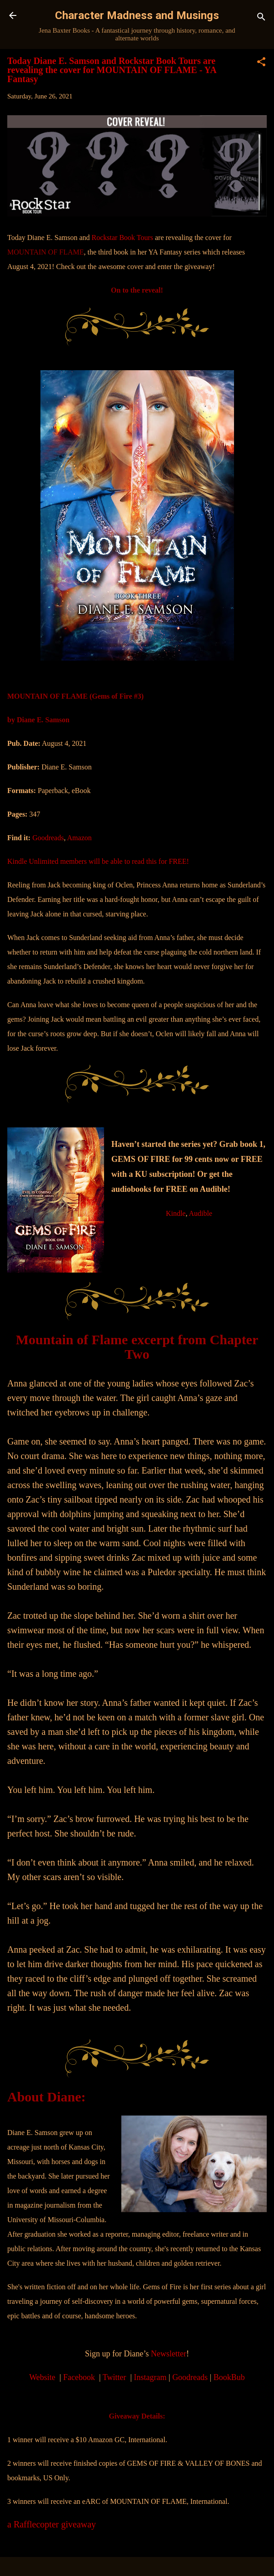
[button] (261, 63)
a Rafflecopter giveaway (51, 2524)
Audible (201, 1213)
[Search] (261, 18)
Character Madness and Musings (137, 15)
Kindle (176, 1213)
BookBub (229, 2377)
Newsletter (168, 2353)
